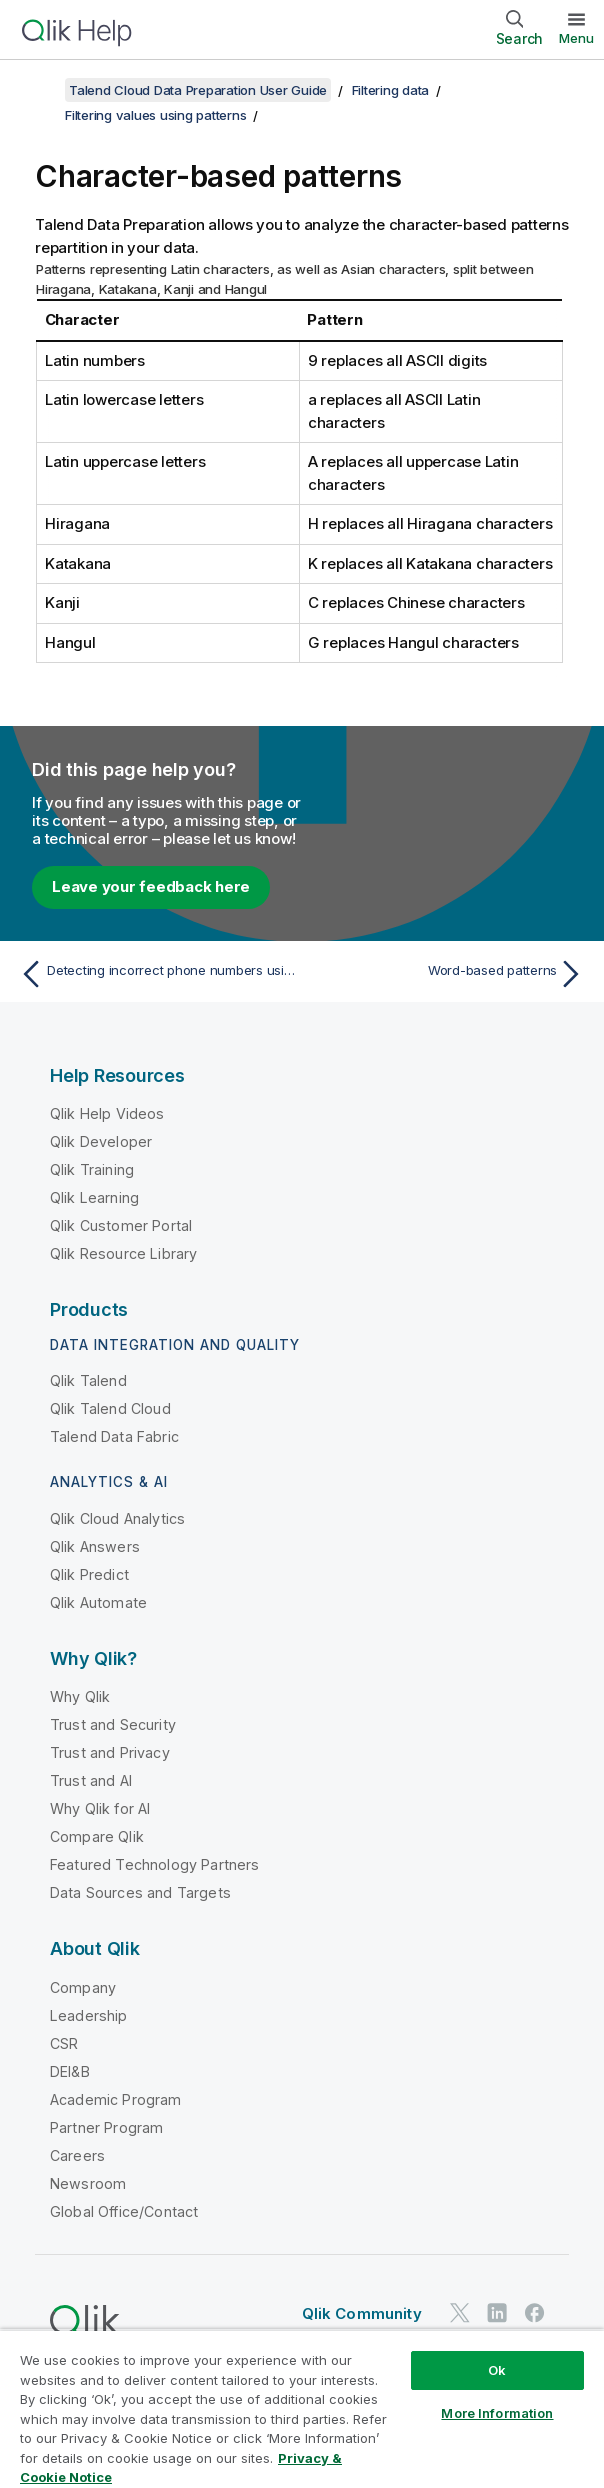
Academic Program (116, 2099)
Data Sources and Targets (140, 1892)
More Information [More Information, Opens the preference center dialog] (497, 2413)
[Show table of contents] (40, 90)
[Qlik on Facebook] (535, 2312)
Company (83, 1987)
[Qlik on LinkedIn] (497, 2312)
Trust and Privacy (110, 1752)
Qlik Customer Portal (121, 1225)
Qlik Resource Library (123, 1253)
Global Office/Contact (124, 2211)
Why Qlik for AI (100, 1808)
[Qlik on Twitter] (460, 2312)
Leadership (89, 2015)
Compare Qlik (97, 1836)
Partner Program (106, 2127)
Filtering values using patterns (155, 115)
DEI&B (70, 2071)
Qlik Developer (101, 1141)
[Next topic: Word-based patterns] (448, 974)
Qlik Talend (88, 1380)
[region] (302, 2408)
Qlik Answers (95, 1546)
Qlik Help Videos (107, 1113)
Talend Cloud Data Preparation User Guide (198, 90)
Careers (77, 2155)
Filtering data (391, 90)
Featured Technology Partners (154, 1864)
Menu (576, 38)
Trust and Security (113, 1724)
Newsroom (88, 2183)
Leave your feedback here (151, 886)
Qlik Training (92, 1169)
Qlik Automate (98, 1602)
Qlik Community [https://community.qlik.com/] (362, 2313)
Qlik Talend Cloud (110, 1408)
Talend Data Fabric (114, 1436)
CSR (64, 2043)
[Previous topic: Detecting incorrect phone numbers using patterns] (155, 974)
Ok (497, 2370)
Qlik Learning (94, 1197)
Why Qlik (80, 1696)
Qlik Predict (89, 1574)
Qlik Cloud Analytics (117, 1518)
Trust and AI (91, 1780)
